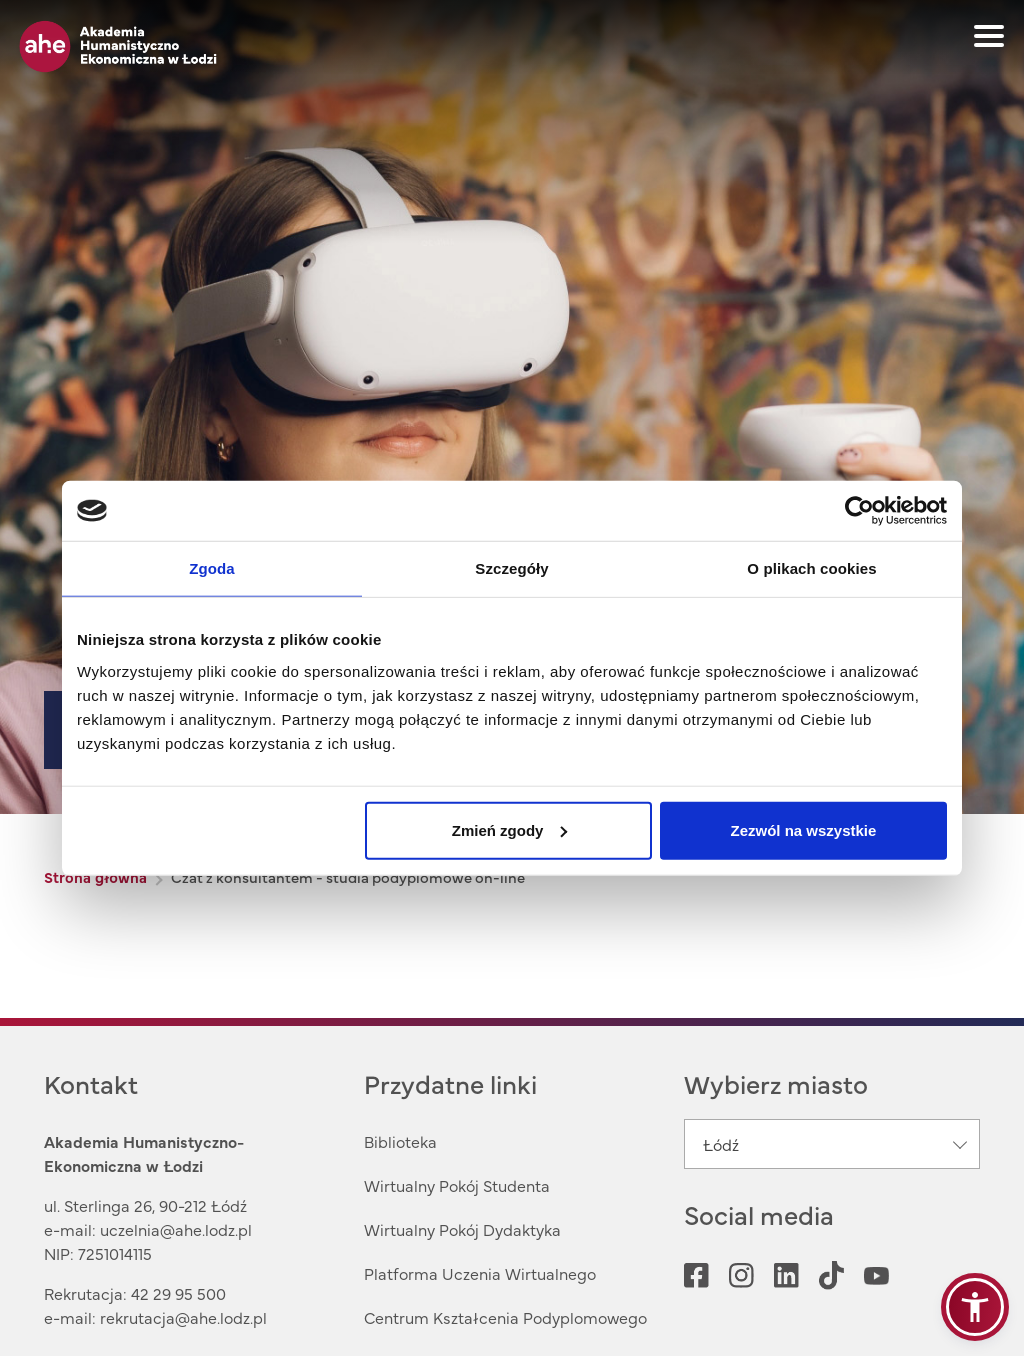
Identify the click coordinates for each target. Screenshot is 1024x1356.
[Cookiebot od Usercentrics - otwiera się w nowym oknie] (859, 511)
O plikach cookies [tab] (811, 568)
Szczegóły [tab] (511, 568)
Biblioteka (400, 1141)
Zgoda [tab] (212, 568)
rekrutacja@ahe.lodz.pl (183, 1317)
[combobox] (832, 1144)
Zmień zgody (510, 829)
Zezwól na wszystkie (804, 829)
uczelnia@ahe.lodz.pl (176, 1229)
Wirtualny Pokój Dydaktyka (462, 1229)
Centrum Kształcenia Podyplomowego (505, 1317)
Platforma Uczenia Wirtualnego (480, 1273)
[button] (975, 1307)
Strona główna (95, 876)
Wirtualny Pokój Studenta (457, 1185)
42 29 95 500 (178, 1293)
